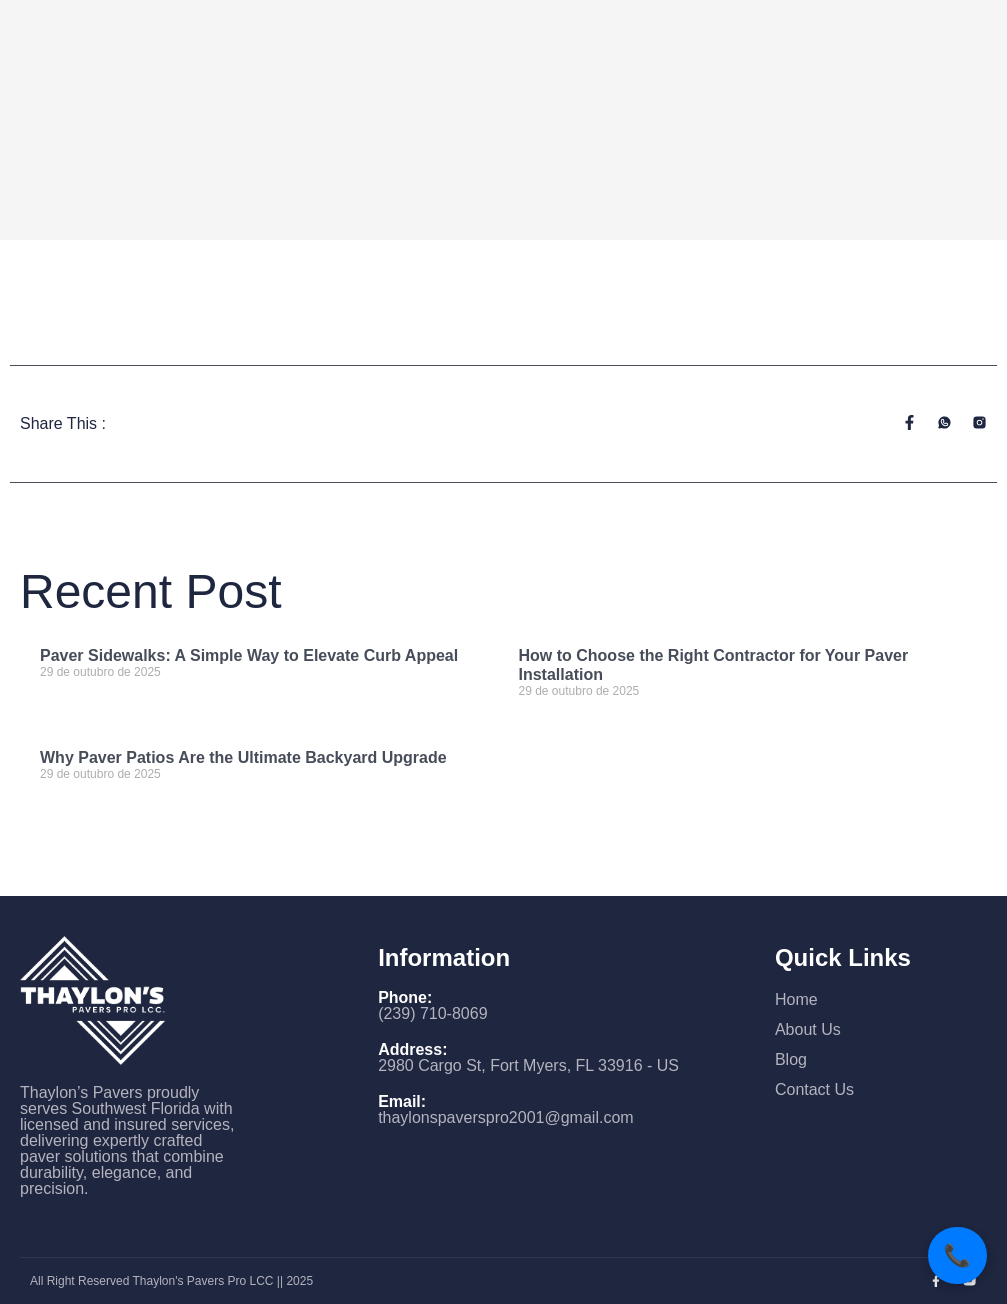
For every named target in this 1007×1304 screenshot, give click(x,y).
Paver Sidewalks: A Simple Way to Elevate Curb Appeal (249, 655)
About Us (808, 1029)
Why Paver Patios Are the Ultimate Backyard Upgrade (243, 757)
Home (796, 999)
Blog (791, 1059)
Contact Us (814, 1089)
